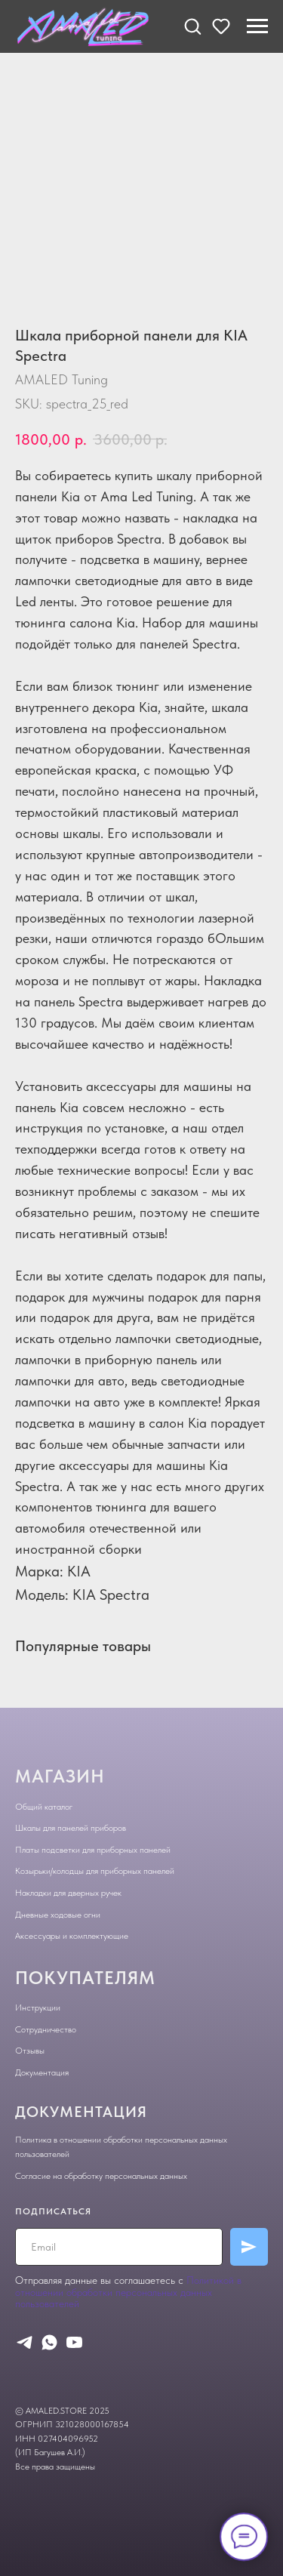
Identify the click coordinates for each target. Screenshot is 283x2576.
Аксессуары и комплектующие (71, 1935)
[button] (192, 26)
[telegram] (24, 2342)
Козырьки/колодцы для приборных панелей (94, 1871)
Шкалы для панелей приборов (70, 1828)
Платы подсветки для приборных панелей (93, 1849)
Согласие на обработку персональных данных (101, 2176)
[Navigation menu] (257, 26)
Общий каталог (43, 1806)
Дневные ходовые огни (57, 1914)
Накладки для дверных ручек (68, 1892)
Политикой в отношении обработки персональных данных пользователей (128, 2291)
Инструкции (37, 2007)
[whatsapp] (49, 2342)
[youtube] (74, 2342)
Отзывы (30, 2050)
